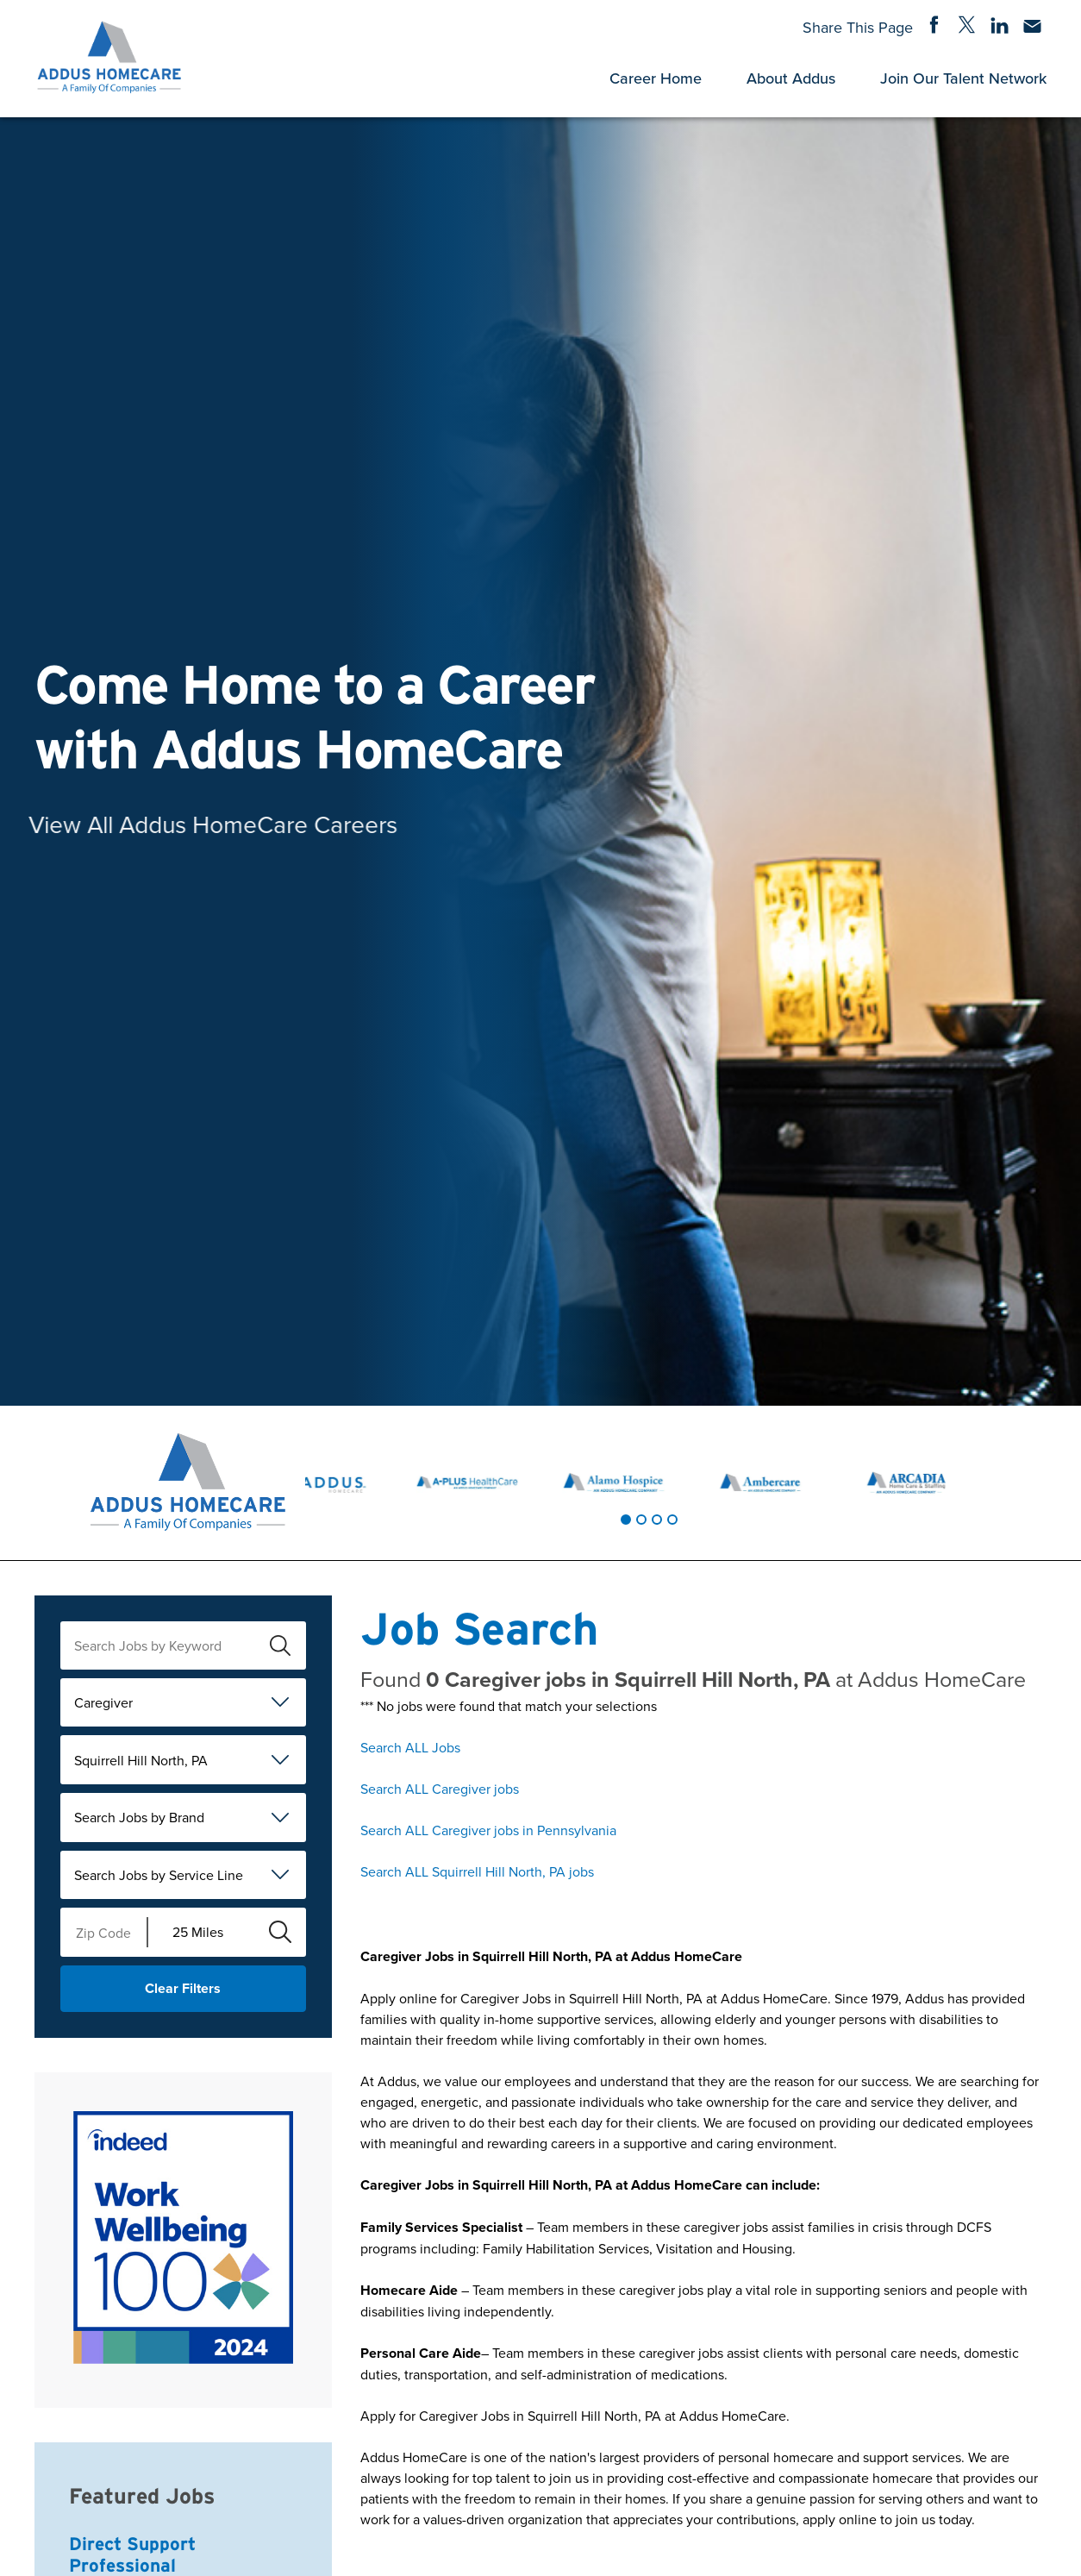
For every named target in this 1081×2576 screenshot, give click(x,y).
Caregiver (103, 1702)
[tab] (626, 1519)
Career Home (655, 78)
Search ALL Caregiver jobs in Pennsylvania (488, 1830)
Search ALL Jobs (410, 1747)
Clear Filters (183, 1988)
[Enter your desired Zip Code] (104, 1931)
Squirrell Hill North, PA (141, 1760)
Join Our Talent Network (963, 78)
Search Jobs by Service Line (158, 1874)
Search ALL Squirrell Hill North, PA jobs (477, 1871)
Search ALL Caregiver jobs (439, 1788)
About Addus (791, 78)
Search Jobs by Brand (139, 1817)
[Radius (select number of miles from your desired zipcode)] (201, 1931)
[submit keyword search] (280, 1645)
